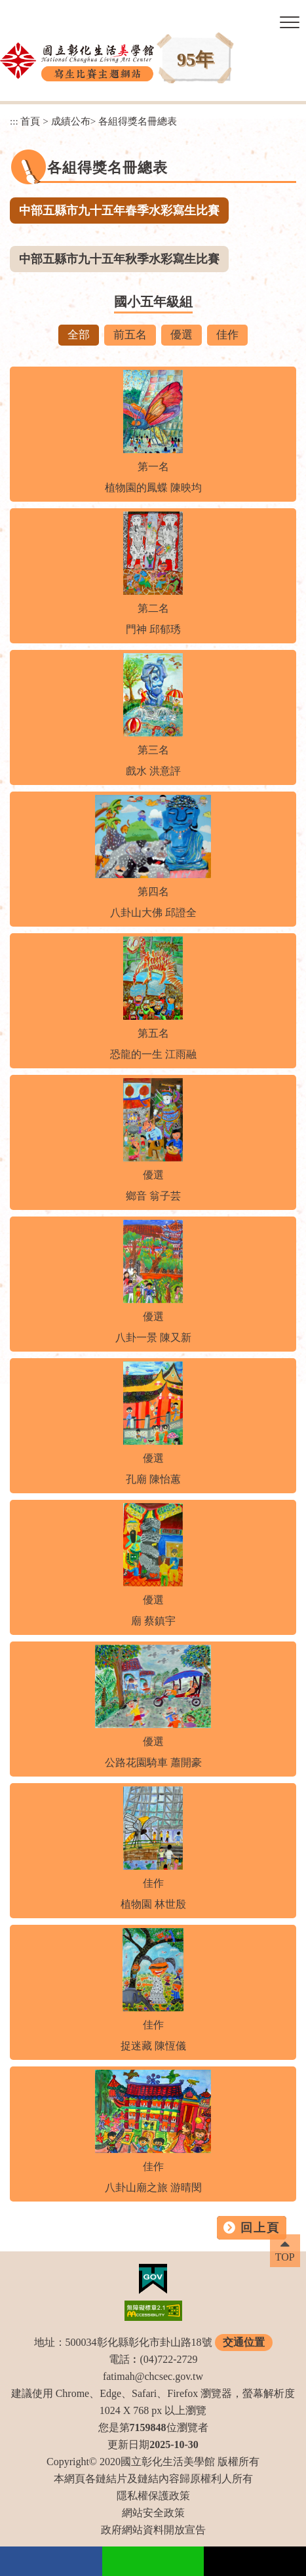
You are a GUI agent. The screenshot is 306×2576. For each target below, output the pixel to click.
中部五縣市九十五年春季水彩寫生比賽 (119, 210)
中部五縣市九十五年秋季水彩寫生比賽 (119, 259)
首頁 (30, 121)
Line (153, 2561)
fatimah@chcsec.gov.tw (153, 2376)
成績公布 (70, 121)
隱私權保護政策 (153, 2495)
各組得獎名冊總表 (137, 121)
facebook (51, 2561)
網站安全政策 (153, 2512)
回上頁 (260, 2227)
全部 (78, 335)
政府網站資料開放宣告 (153, 2529)
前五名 (130, 335)
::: (14, 121)
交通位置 (244, 2342)
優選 (181, 335)
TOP (285, 2257)
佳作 (227, 335)
